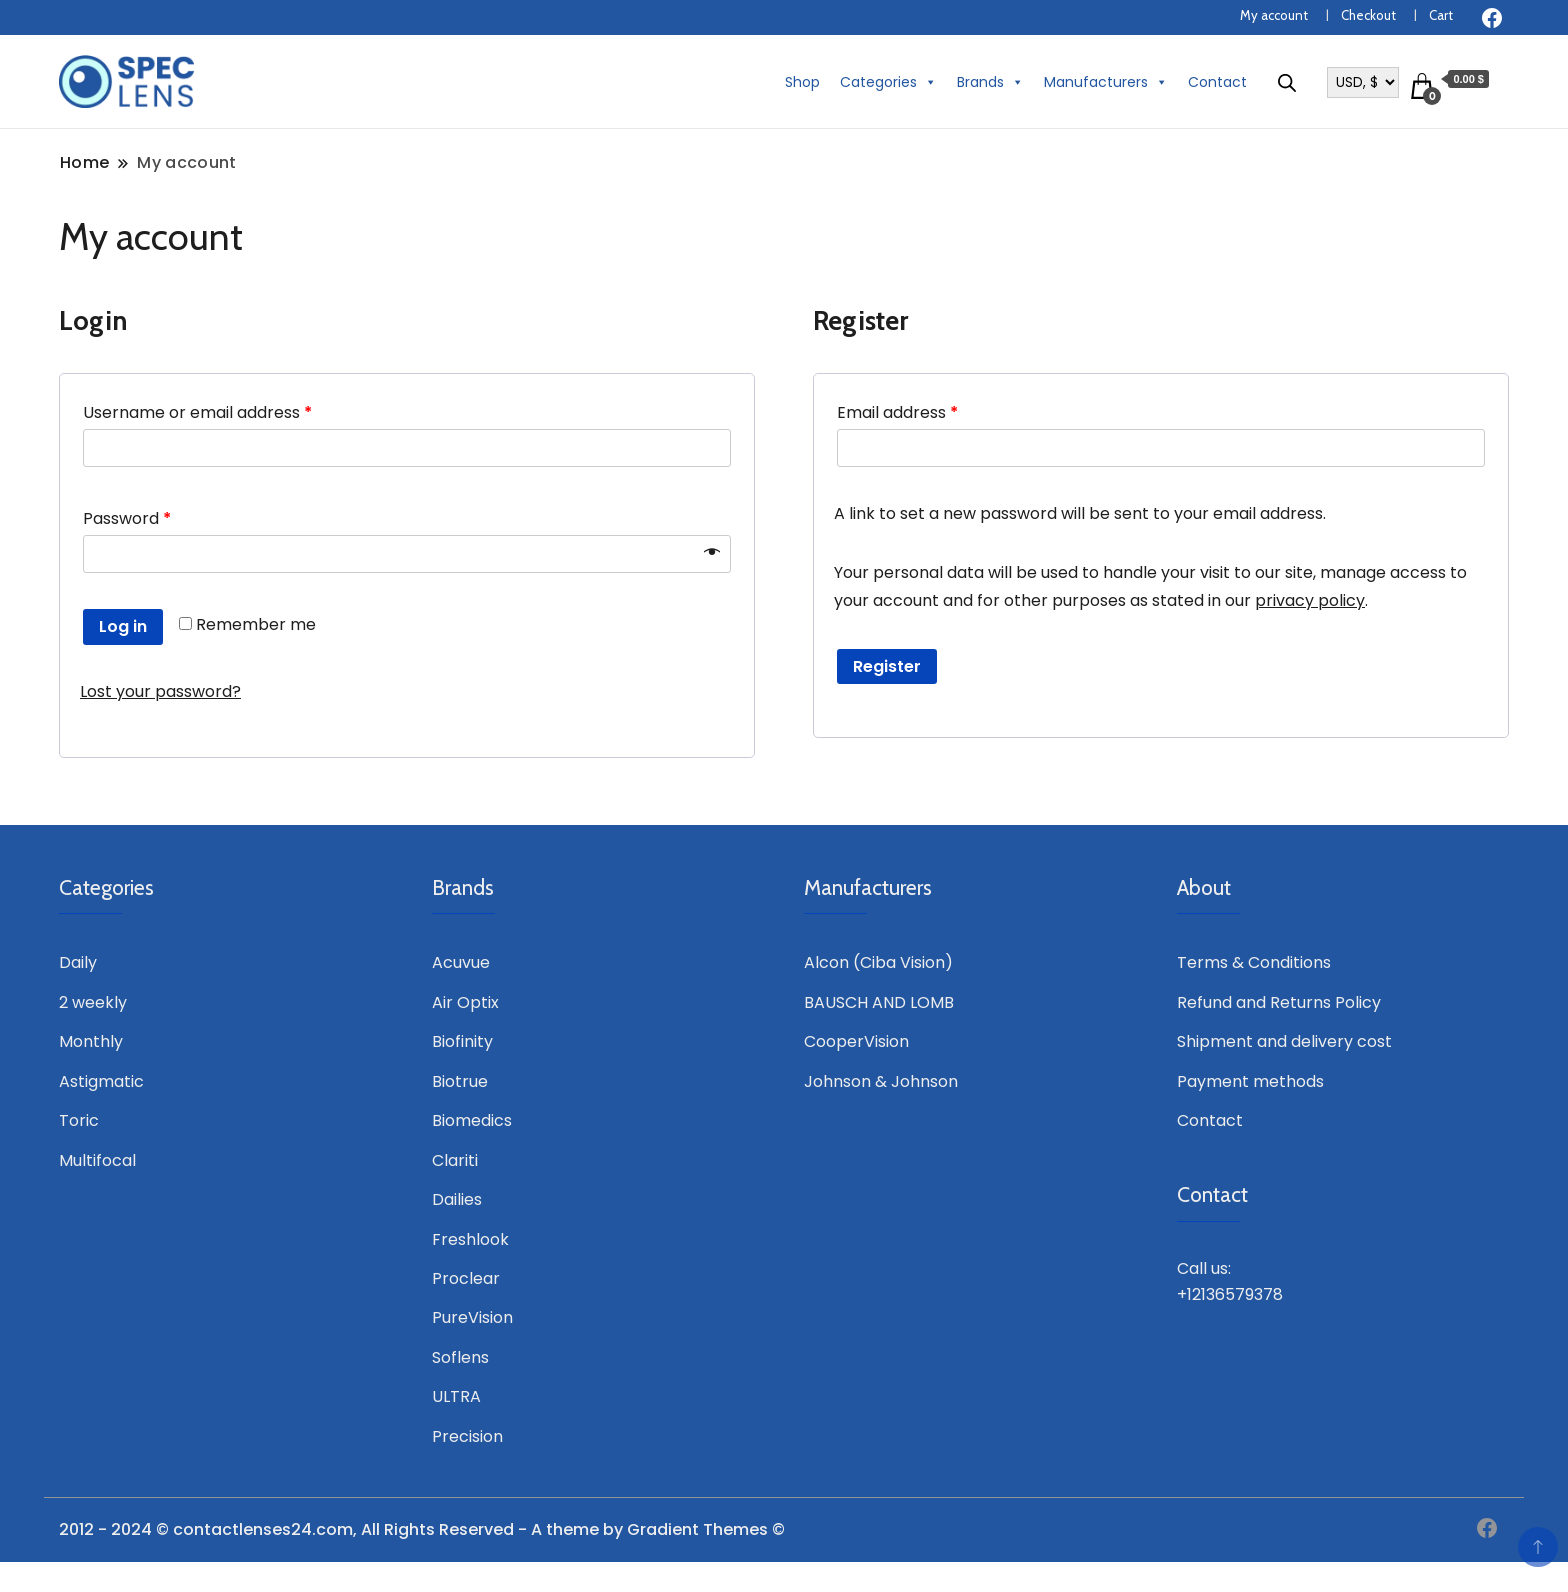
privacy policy (1310, 600)
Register (887, 666)
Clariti (455, 1160)
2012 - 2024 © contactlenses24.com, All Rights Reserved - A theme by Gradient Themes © (422, 1529)
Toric (79, 1120)
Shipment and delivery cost (1284, 1041)
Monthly (91, 1041)
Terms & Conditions (1254, 962)
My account (1274, 15)
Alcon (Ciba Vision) (878, 962)
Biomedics (472, 1120)
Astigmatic (101, 1081)
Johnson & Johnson (881, 1081)
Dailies (457, 1199)
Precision (467, 1436)
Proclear (466, 1278)
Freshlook (470, 1239)
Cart (1441, 15)
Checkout (1368, 15)
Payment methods (1250, 1081)
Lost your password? (160, 691)
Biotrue (460, 1081)
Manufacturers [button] (1106, 82)
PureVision (472, 1317)
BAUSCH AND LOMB (879, 1002)
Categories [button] (888, 82)
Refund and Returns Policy (1279, 1002)
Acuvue (461, 962)
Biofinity (462, 1041)
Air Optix (465, 1002)
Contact (1217, 82)
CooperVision (856, 1041)
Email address (897, 412)
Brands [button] (990, 82)
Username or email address (197, 412)
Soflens (460, 1357)
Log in (123, 626)
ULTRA (456, 1396)
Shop (802, 82)
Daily (78, 962)
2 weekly (93, 1002)
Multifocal (97, 1160)
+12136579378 (1230, 1294)
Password (127, 518)
